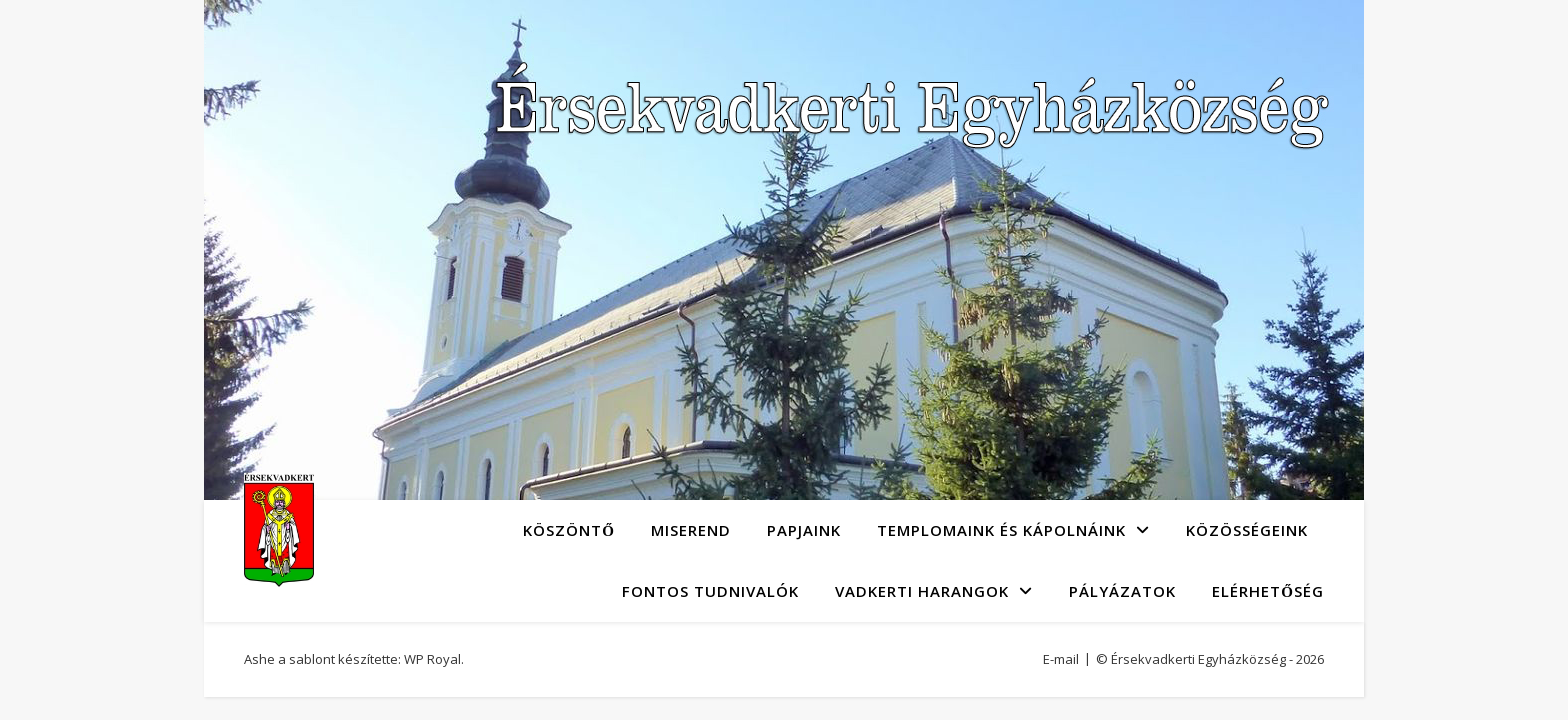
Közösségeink (1247, 530)
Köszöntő (569, 530)
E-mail (1061, 659)
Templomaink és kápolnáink (1001, 530)
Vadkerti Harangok (922, 591)
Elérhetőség (1268, 591)
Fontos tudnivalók (710, 591)
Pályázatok (1122, 591)
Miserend (691, 530)
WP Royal (432, 659)
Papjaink (804, 530)
